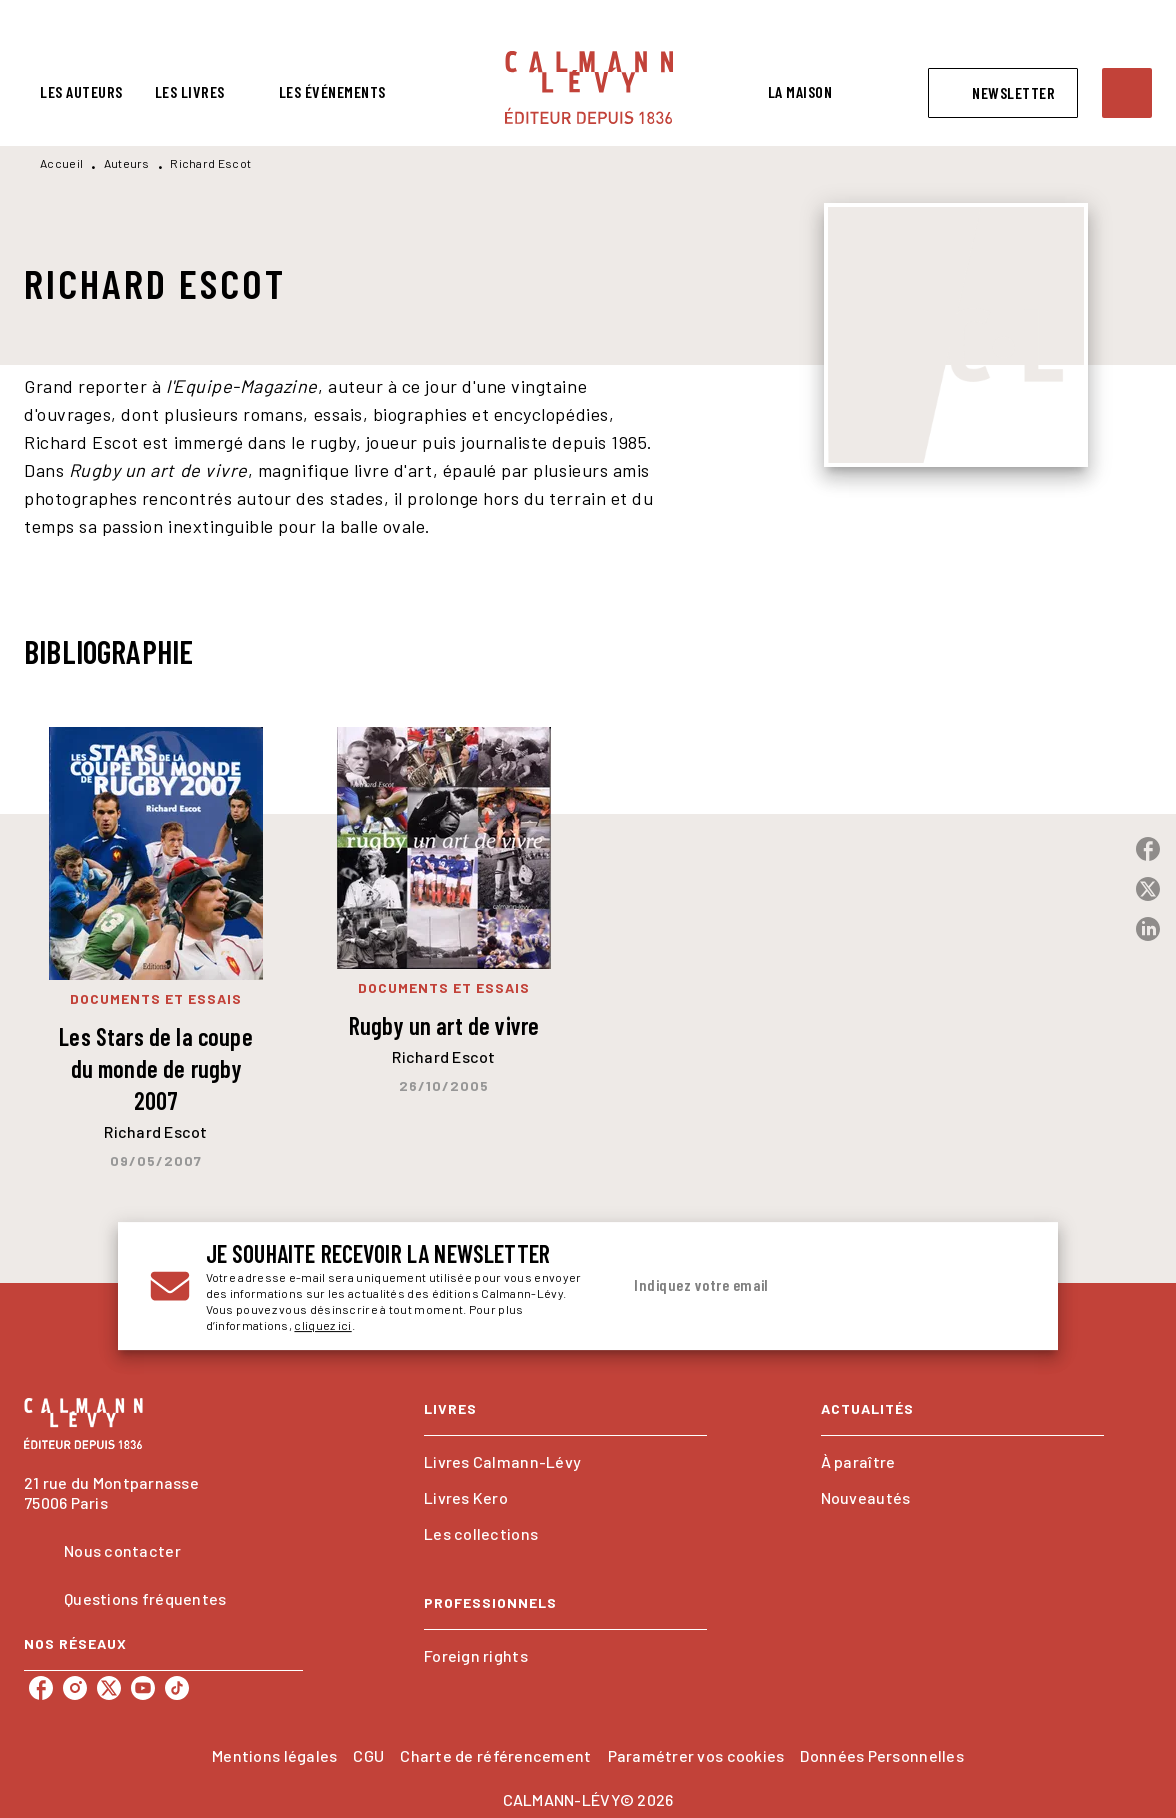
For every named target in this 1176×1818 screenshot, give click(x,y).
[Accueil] (589, 87)
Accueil (61, 163)
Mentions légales (274, 1755)
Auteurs (127, 163)
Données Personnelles (881, 1755)
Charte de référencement (495, 1755)
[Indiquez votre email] (798, 1286)
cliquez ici (322, 1325)
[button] (1003, 93)
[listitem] (41, 1688)
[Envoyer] (1002, 1286)
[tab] (81, 92)
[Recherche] (1127, 93)
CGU (368, 1755)
